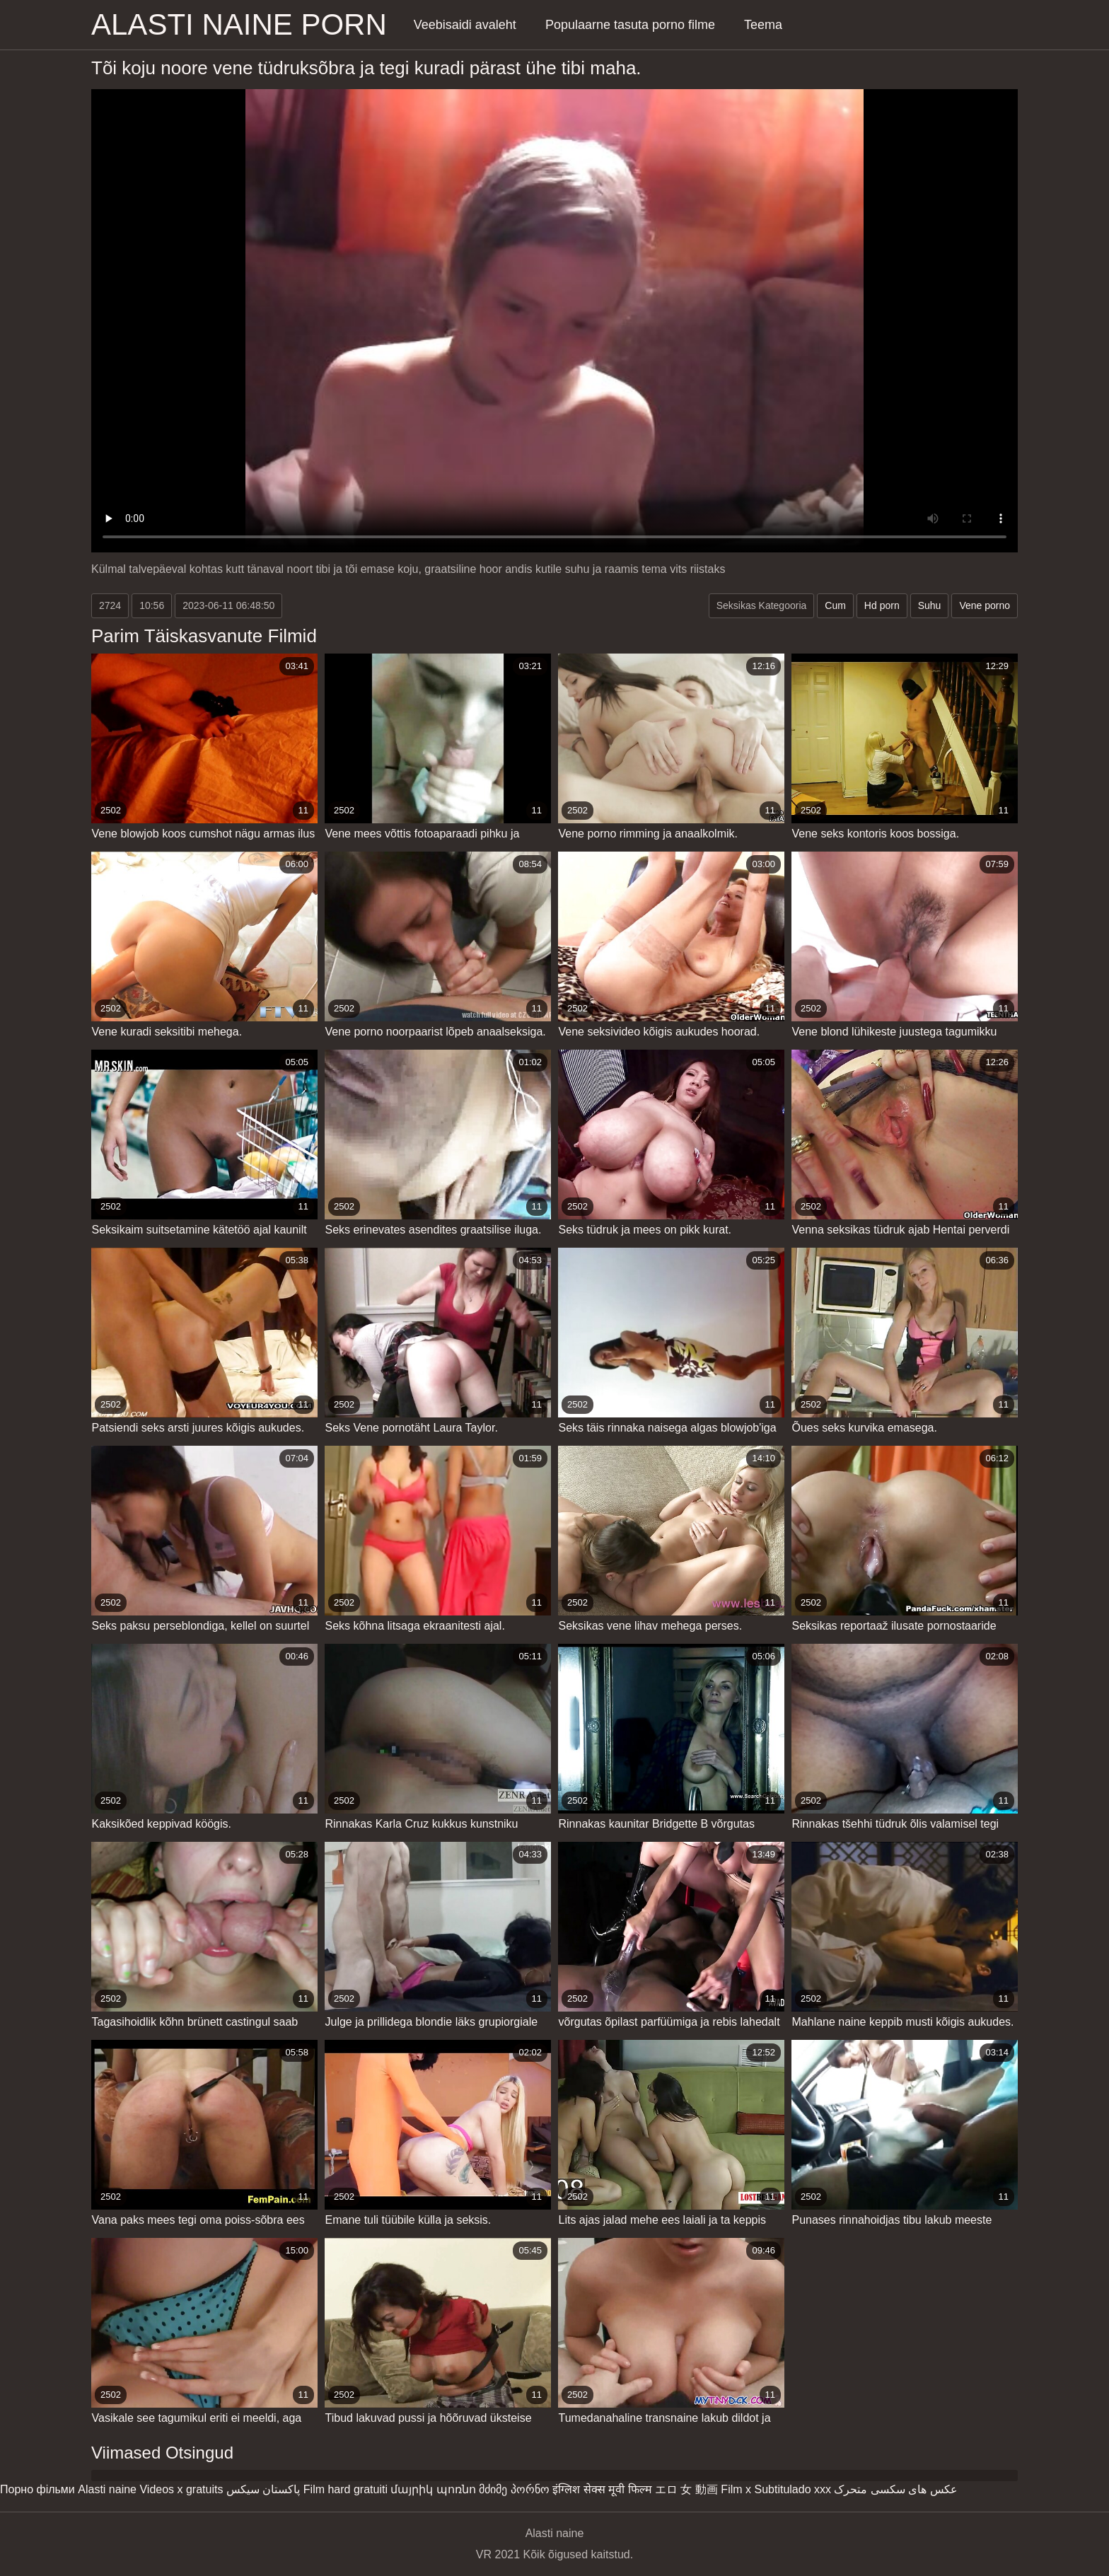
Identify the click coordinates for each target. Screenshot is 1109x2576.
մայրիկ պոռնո (432, 2489)
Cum (835, 605)
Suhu (929, 605)
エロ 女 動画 (686, 2489)
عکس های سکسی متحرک (895, 2489)
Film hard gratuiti (345, 2489)
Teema (763, 25)
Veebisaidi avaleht (465, 25)
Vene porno (984, 605)
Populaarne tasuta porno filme (630, 25)
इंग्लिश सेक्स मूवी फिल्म (601, 2489)
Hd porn (882, 605)
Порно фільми (37, 2489)
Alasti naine (107, 2489)
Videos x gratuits (181, 2489)
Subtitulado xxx (792, 2489)
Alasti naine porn (239, 24)
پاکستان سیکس (263, 2489)
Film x (736, 2489)
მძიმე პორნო (514, 2489)
